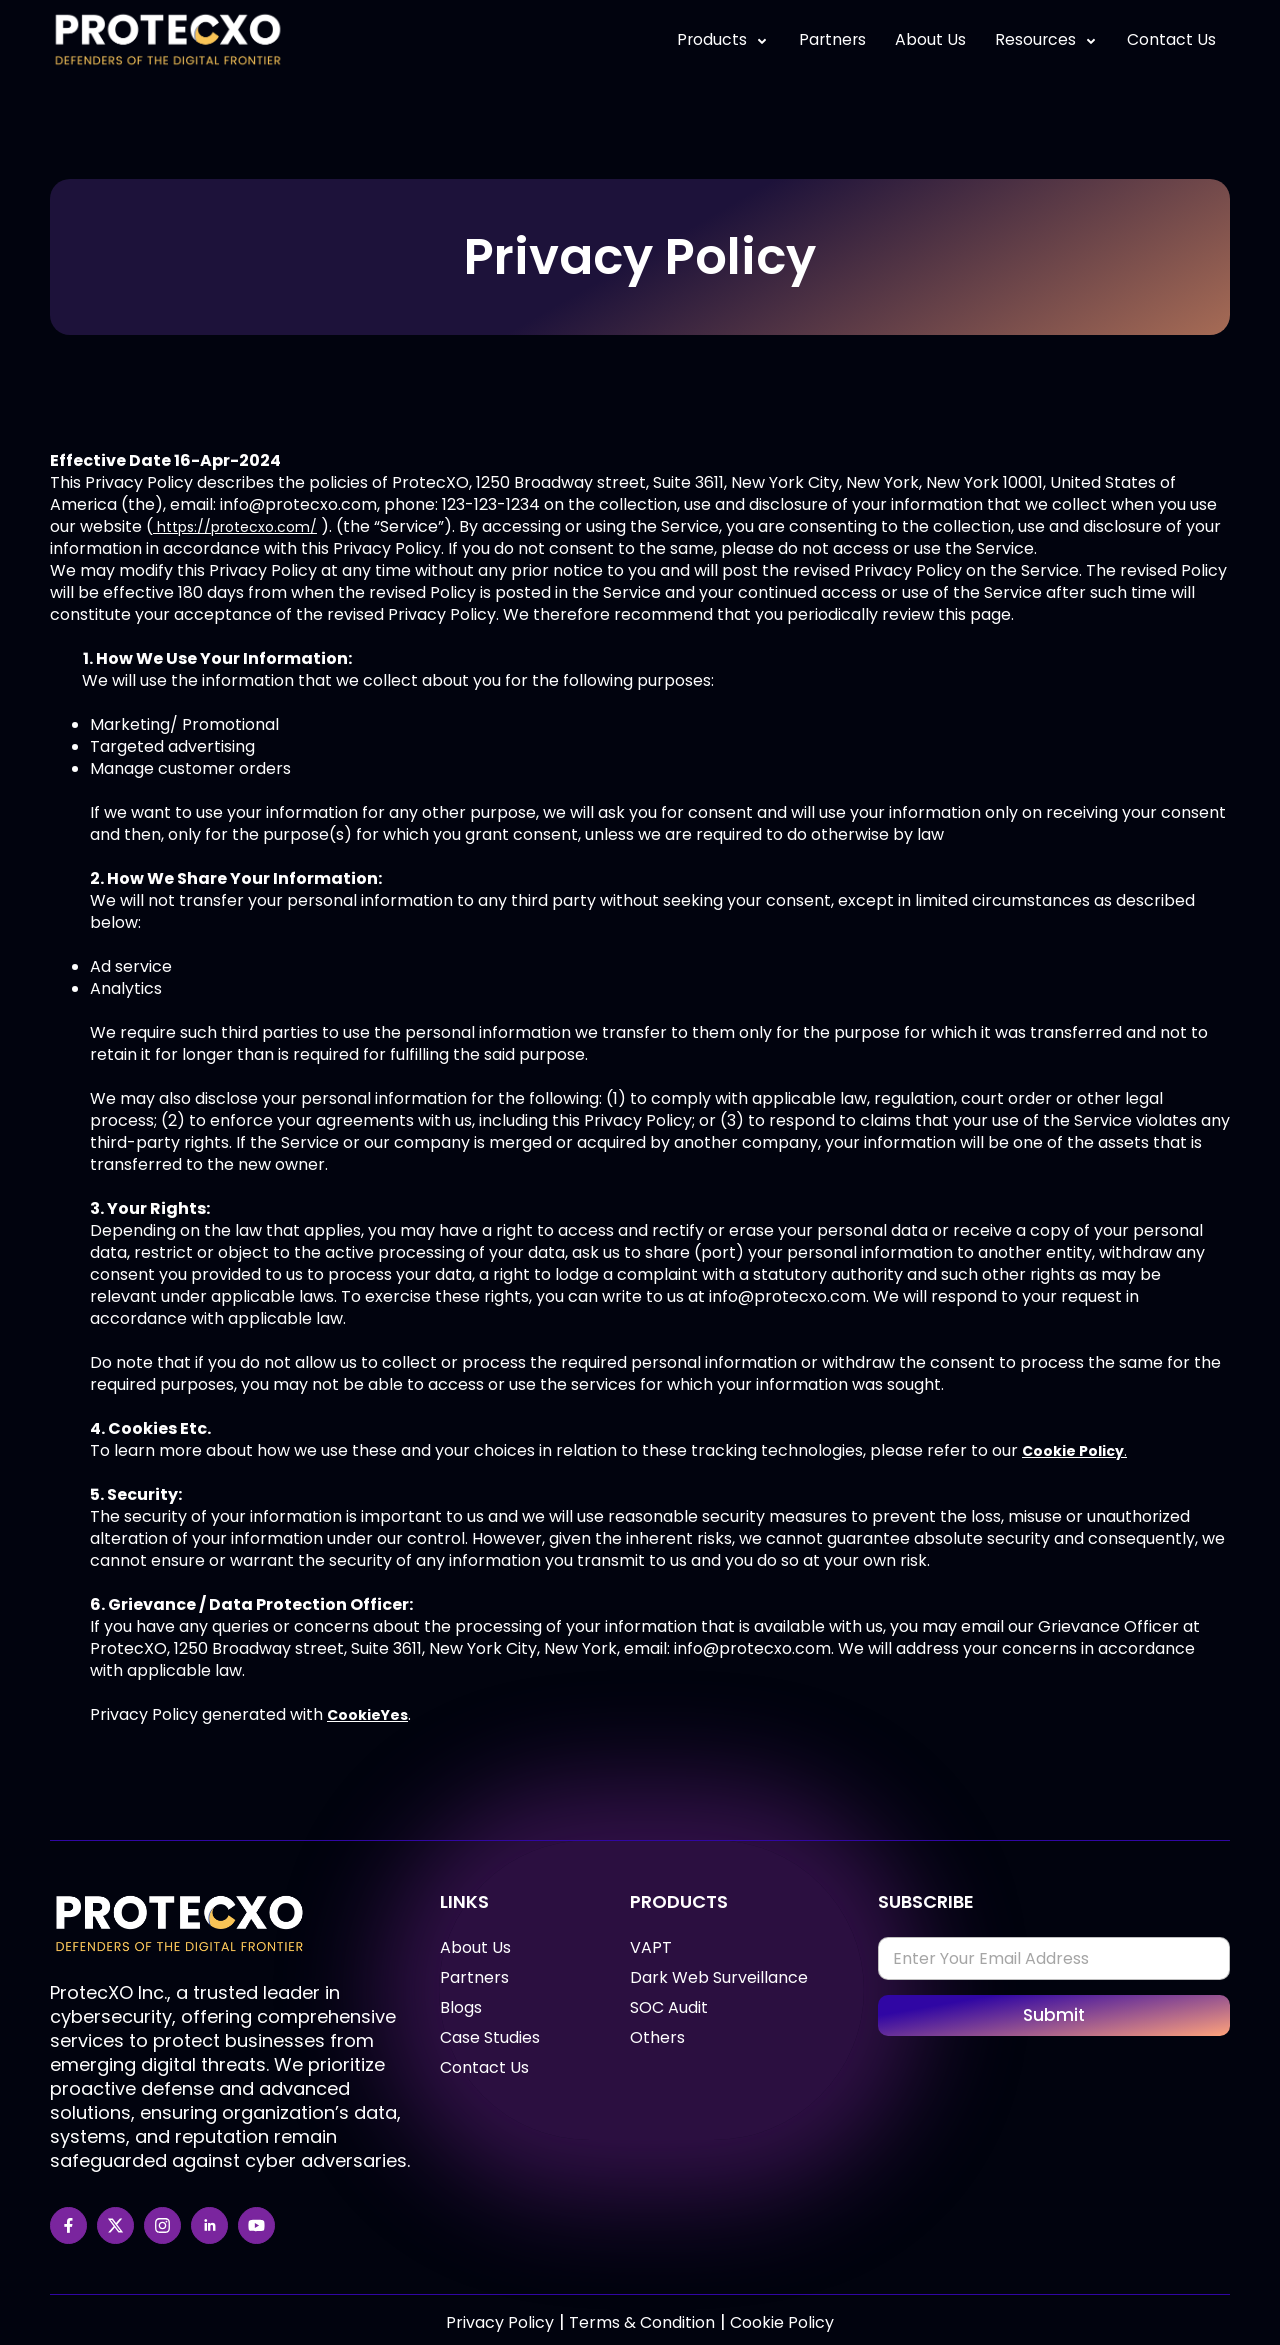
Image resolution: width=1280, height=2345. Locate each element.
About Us (926, 39)
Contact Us (1170, 39)
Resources (1044, 39)
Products (715, 39)
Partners (826, 39)
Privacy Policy (500, 2322)
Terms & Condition (642, 2322)
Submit (1054, 2015)
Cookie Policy (782, 2322)
